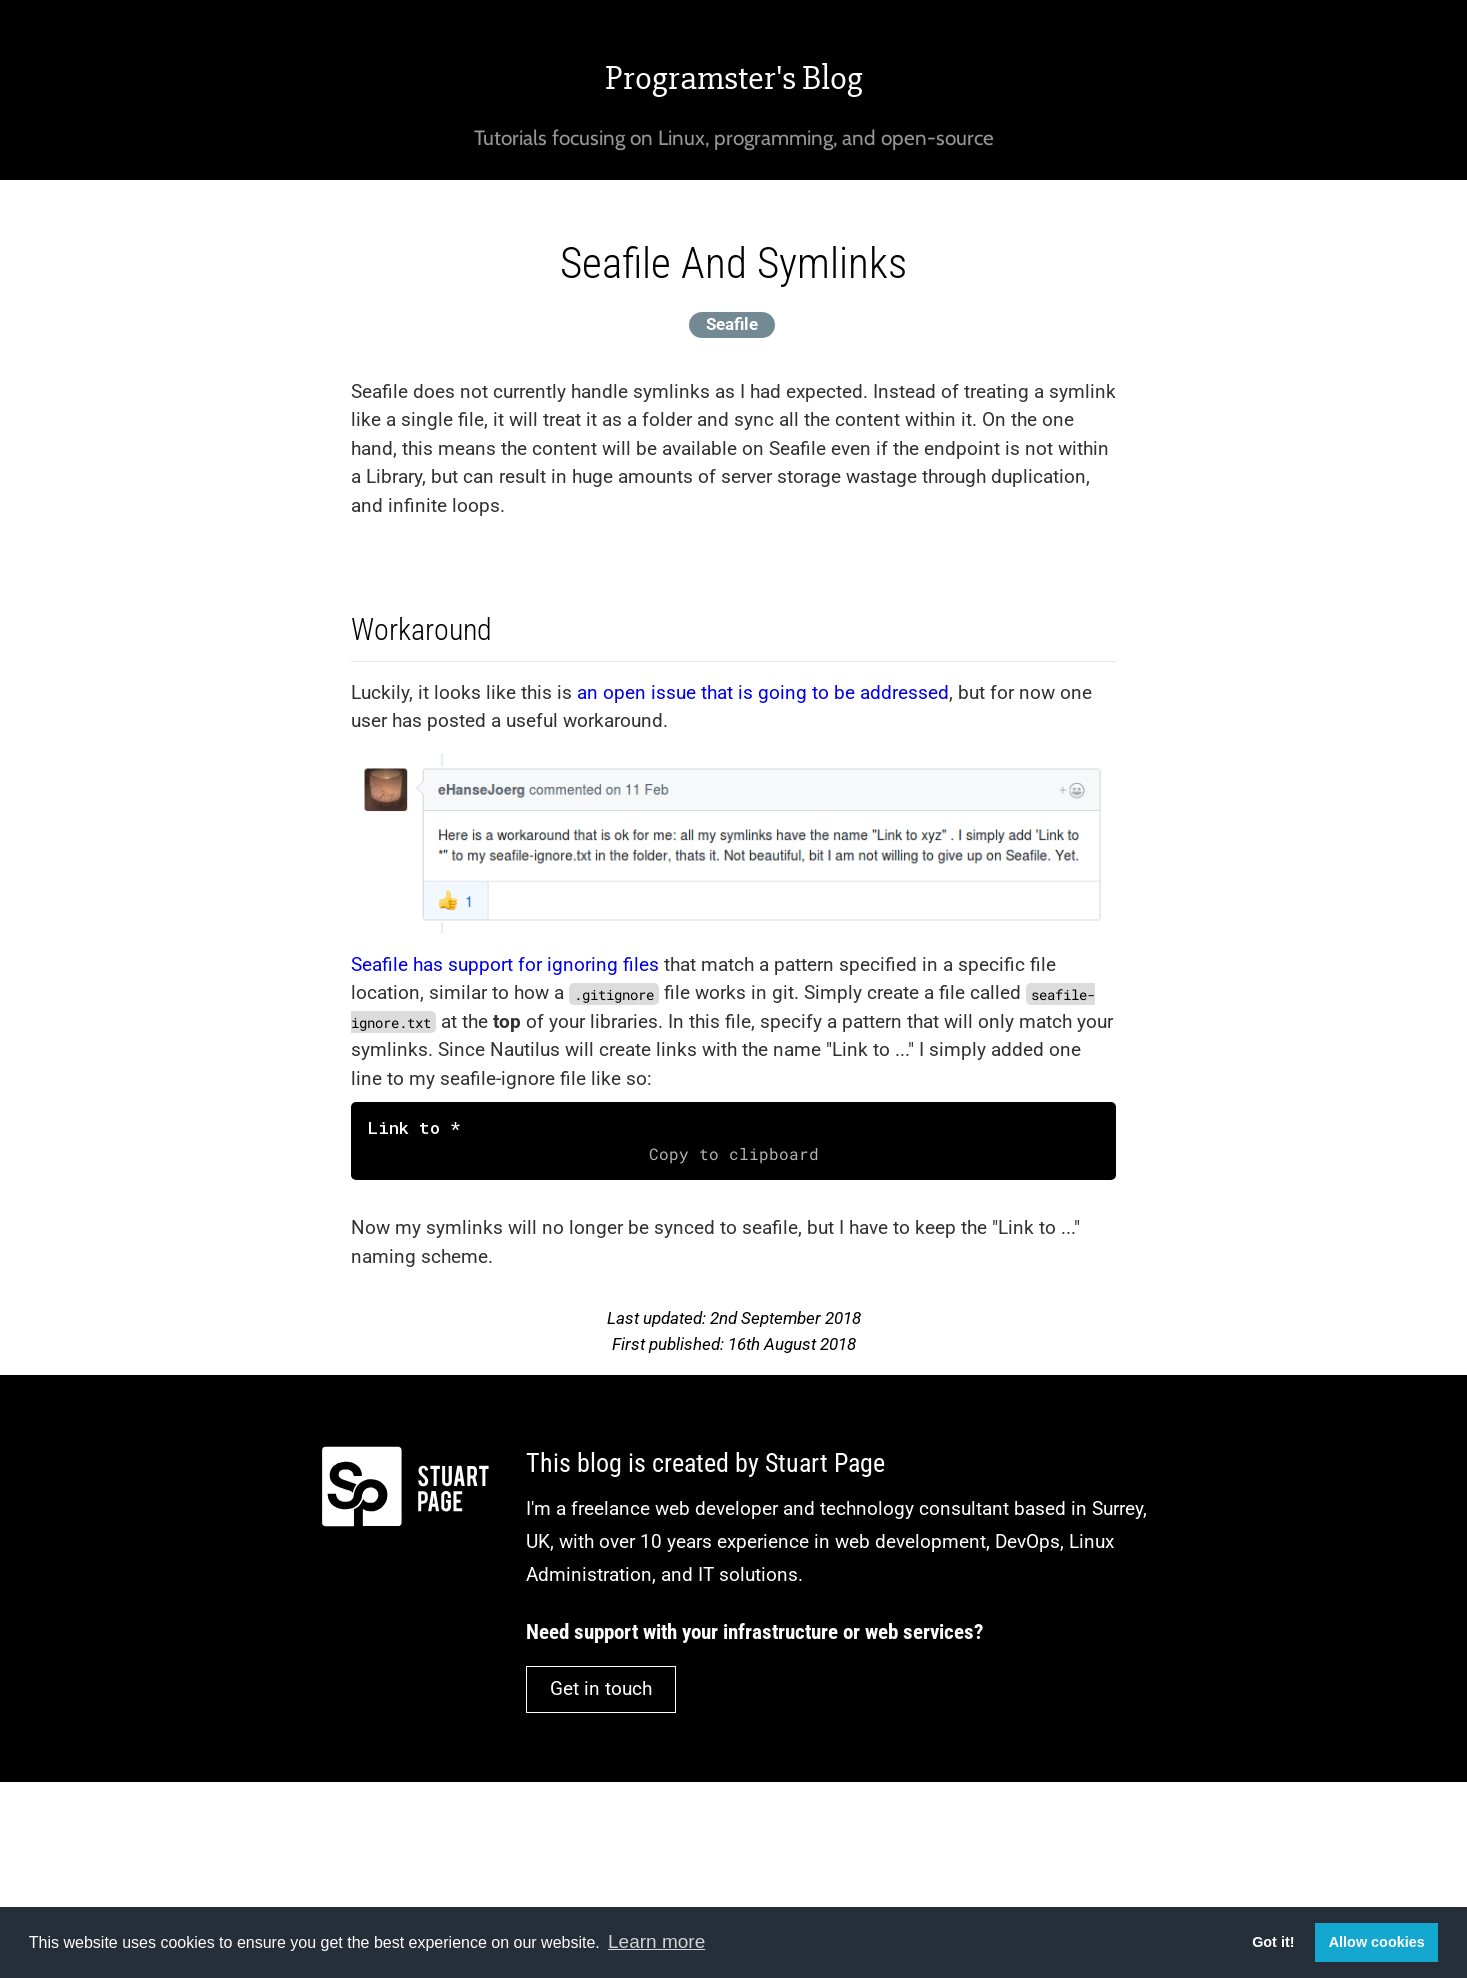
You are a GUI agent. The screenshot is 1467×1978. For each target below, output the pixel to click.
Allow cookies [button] (1377, 1942)
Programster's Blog (734, 78)
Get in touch (601, 1688)
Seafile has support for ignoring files (505, 964)
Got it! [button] (1273, 1942)
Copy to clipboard (734, 1154)
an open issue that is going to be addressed (763, 692)
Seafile (732, 324)
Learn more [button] (656, 1941)
